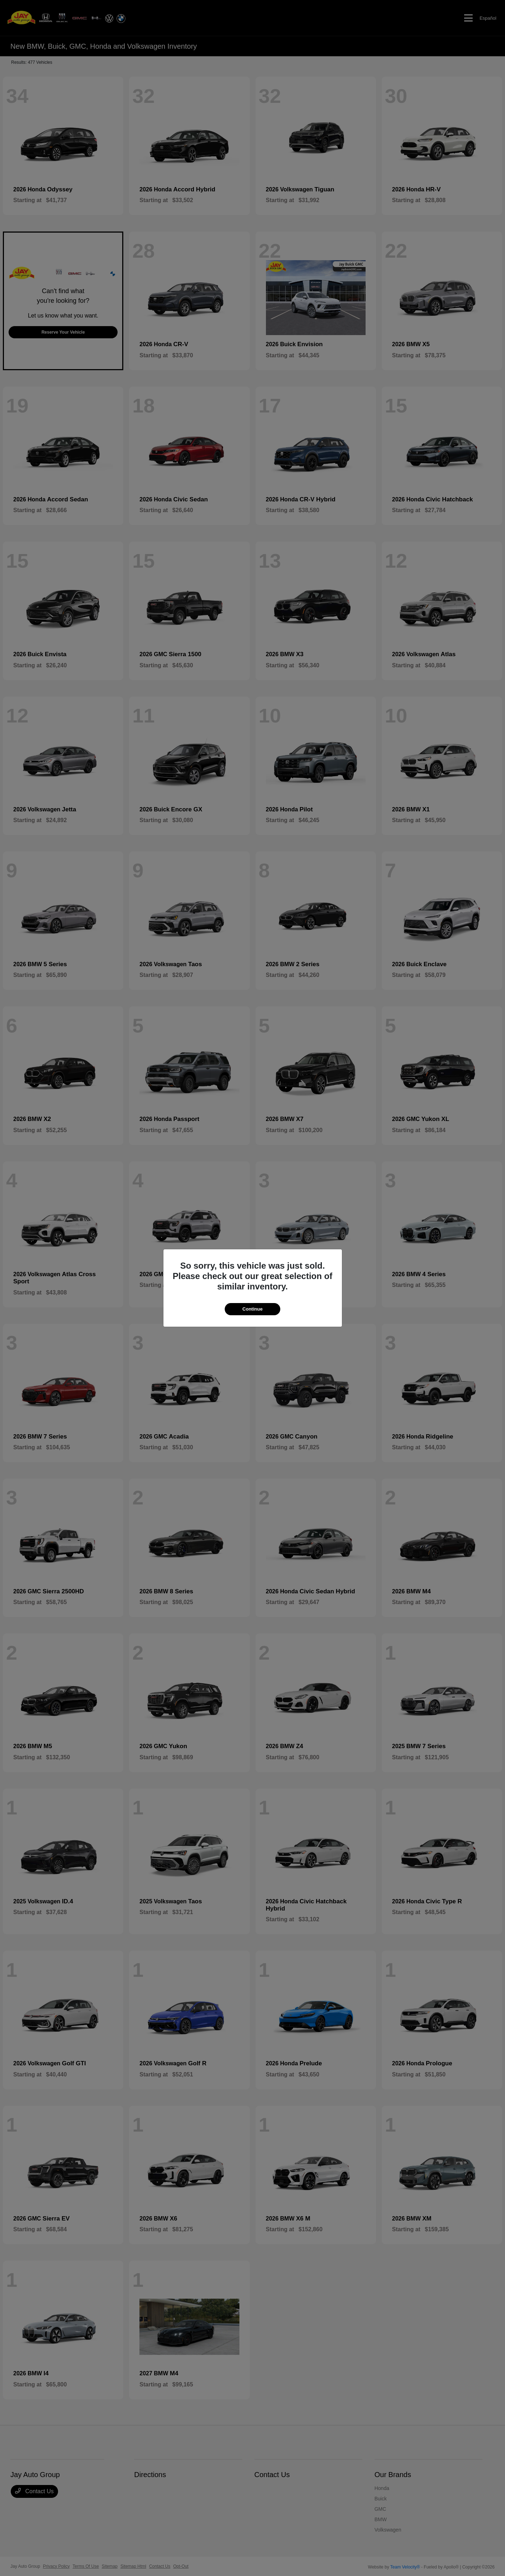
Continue (252, 1309)
